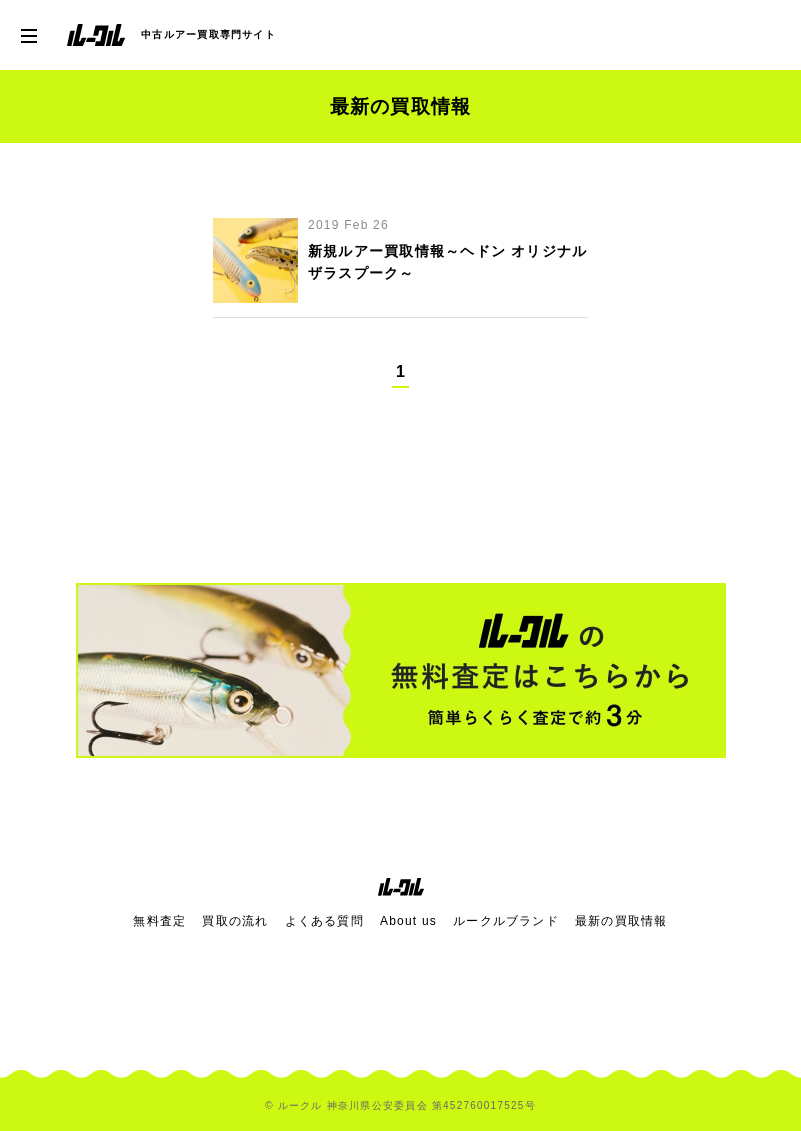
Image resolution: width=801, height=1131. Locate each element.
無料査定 (159, 921)
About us (408, 921)
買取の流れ (235, 921)
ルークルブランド (506, 921)
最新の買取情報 (621, 921)
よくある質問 (324, 921)
